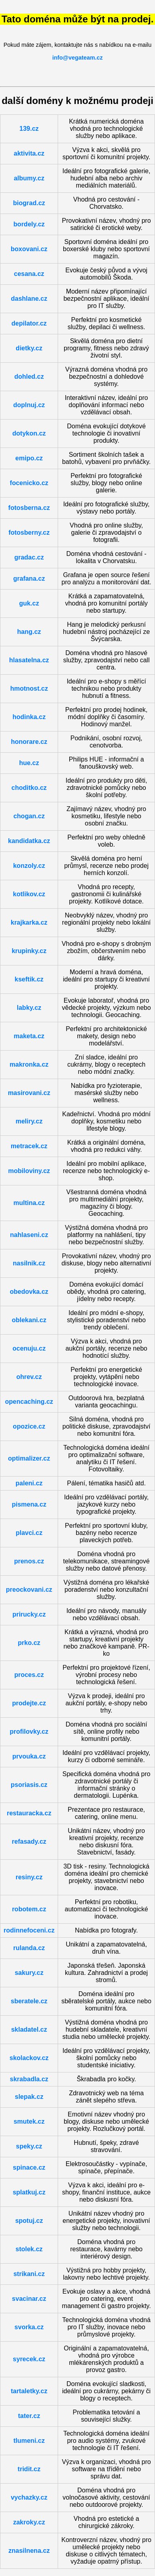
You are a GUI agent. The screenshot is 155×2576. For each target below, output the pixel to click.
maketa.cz (29, 1036)
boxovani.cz (29, 249)
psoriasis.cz (29, 1784)
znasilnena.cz (29, 2550)
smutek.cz (29, 2121)
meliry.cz (29, 1121)
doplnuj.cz (29, 405)
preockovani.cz (29, 1589)
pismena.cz (29, 1504)
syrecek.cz (29, 2359)
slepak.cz (29, 2096)
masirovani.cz (29, 1092)
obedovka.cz (29, 1291)
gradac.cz (29, 557)
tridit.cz (29, 2469)
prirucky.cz (29, 1614)
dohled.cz (29, 376)
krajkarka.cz (29, 922)
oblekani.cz (29, 1320)
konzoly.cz (29, 865)
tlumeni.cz (28, 2440)
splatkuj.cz (29, 2192)
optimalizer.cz (29, 1458)
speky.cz (29, 2146)
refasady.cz (29, 1841)
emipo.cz (28, 458)
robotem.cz (29, 1909)
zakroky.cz (29, 2522)
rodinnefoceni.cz (29, 1930)
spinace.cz (29, 2167)
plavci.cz (29, 1532)
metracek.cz (29, 1146)
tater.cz (29, 2415)
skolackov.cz (29, 2057)
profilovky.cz (29, 1731)
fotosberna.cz (29, 507)
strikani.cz (28, 2273)
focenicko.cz (29, 483)
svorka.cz (29, 2327)
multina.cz (28, 1202)
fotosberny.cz (29, 532)
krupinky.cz (29, 950)
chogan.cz (28, 816)
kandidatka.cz (29, 840)
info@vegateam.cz (77, 57)
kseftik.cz (29, 979)
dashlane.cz (29, 298)
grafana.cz (29, 578)
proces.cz (29, 1674)
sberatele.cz (29, 2001)
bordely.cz (29, 224)
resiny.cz (29, 1877)
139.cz (29, 128)
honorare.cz (29, 741)
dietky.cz (29, 348)
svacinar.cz (29, 2298)
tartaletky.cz (29, 2391)
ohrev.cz (29, 1376)
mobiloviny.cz (29, 1170)
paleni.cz (29, 1483)
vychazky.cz (29, 2497)
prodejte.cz (29, 1703)
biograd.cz (29, 203)
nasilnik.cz (29, 1263)
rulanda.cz (29, 1947)
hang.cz (29, 631)
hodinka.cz (29, 716)
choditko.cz (29, 787)
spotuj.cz (29, 2220)
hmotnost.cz (29, 688)
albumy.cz (29, 178)
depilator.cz (29, 323)
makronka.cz (29, 1064)
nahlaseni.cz (29, 1234)
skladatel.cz (29, 2029)
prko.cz (29, 1642)
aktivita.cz (29, 153)
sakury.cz (29, 1972)
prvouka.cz (29, 1756)
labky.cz (29, 1007)
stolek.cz (29, 2249)
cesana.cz (29, 273)
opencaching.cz (29, 1401)
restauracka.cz (29, 1813)
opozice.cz (29, 1426)
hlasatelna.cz (29, 660)
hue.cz (29, 762)
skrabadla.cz (29, 2079)
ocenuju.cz (29, 1348)
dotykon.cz (29, 433)
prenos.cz (29, 1561)
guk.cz (29, 603)
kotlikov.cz (29, 894)
